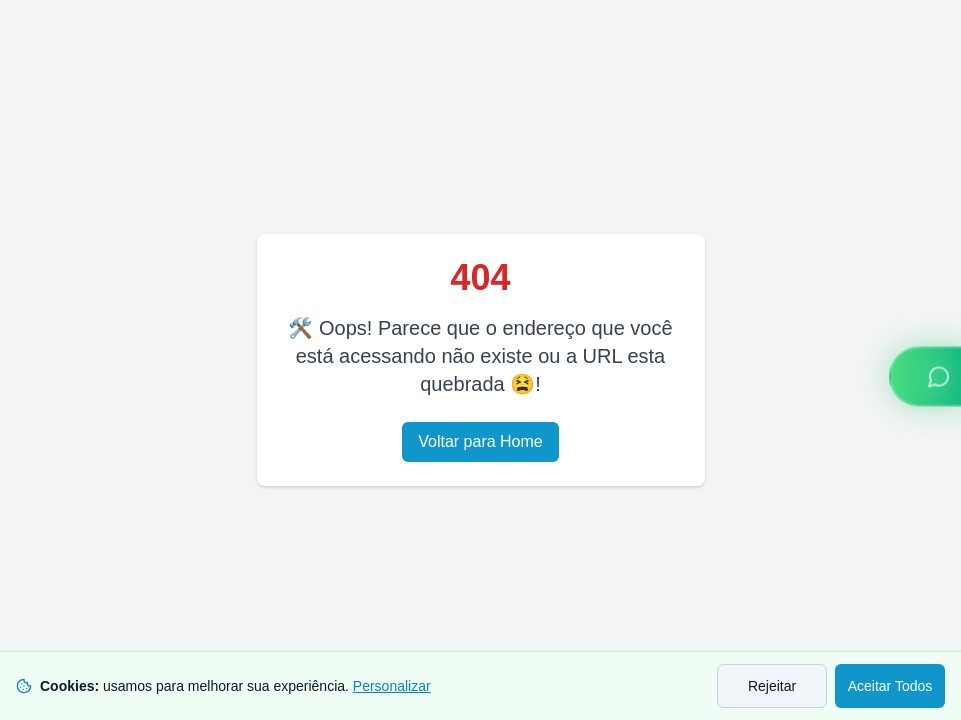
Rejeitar (772, 686)
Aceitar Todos (890, 686)
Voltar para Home (480, 441)
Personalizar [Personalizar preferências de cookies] (392, 686)
